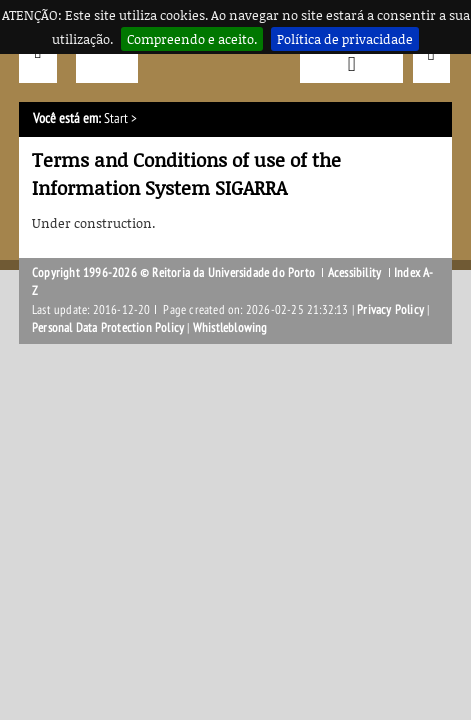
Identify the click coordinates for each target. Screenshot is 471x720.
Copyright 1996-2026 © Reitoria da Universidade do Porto (173, 273)
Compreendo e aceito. (192, 39)
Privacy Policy (390, 310)
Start (116, 118)
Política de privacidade (345, 39)
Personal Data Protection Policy (108, 328)
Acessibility (354, 273)
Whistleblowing (230, 328)
